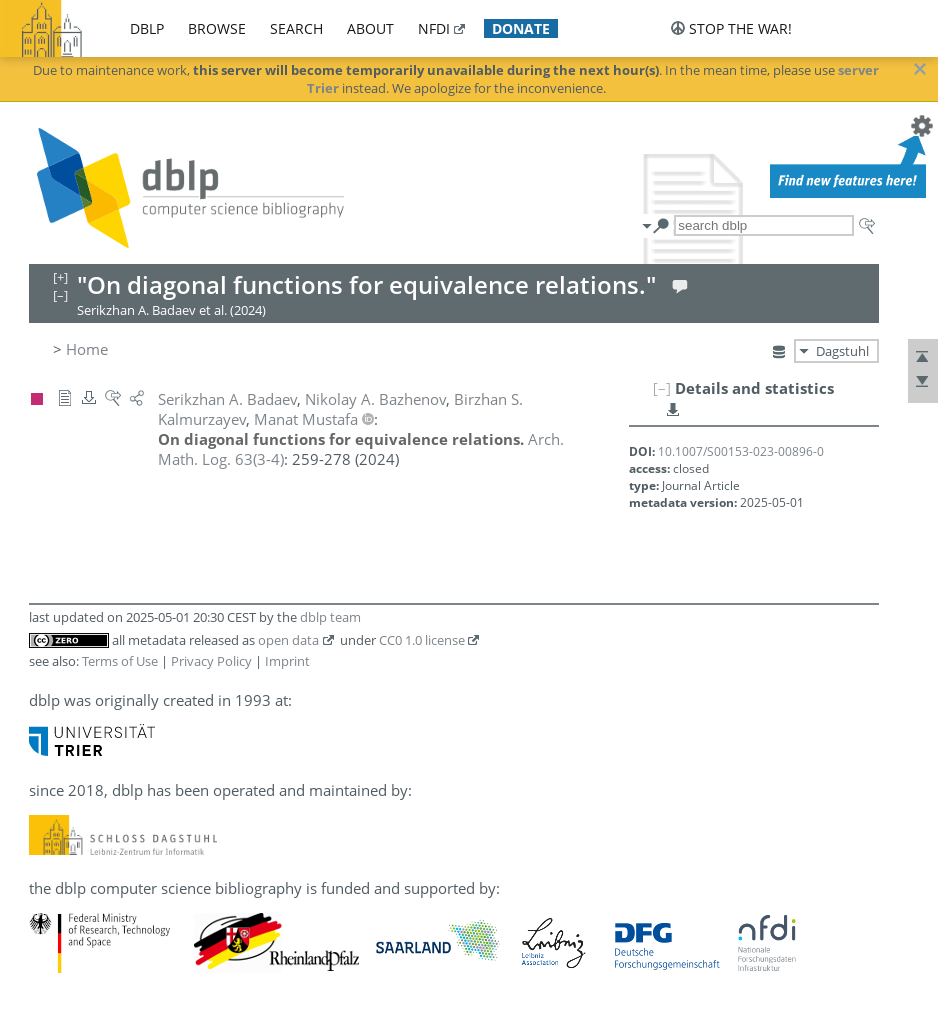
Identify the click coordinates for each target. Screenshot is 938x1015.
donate (521, 28)
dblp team (330, 617)
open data (288, 640)
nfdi (434, 28)
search (296, 28)
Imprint (287, 661)
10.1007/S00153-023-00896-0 (741, 451)
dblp (147, 28)
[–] (662, 388)
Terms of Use (120, 661)
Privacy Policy (211, 661)
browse (217, 28)
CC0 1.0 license (422, 640)
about (370, 28)
